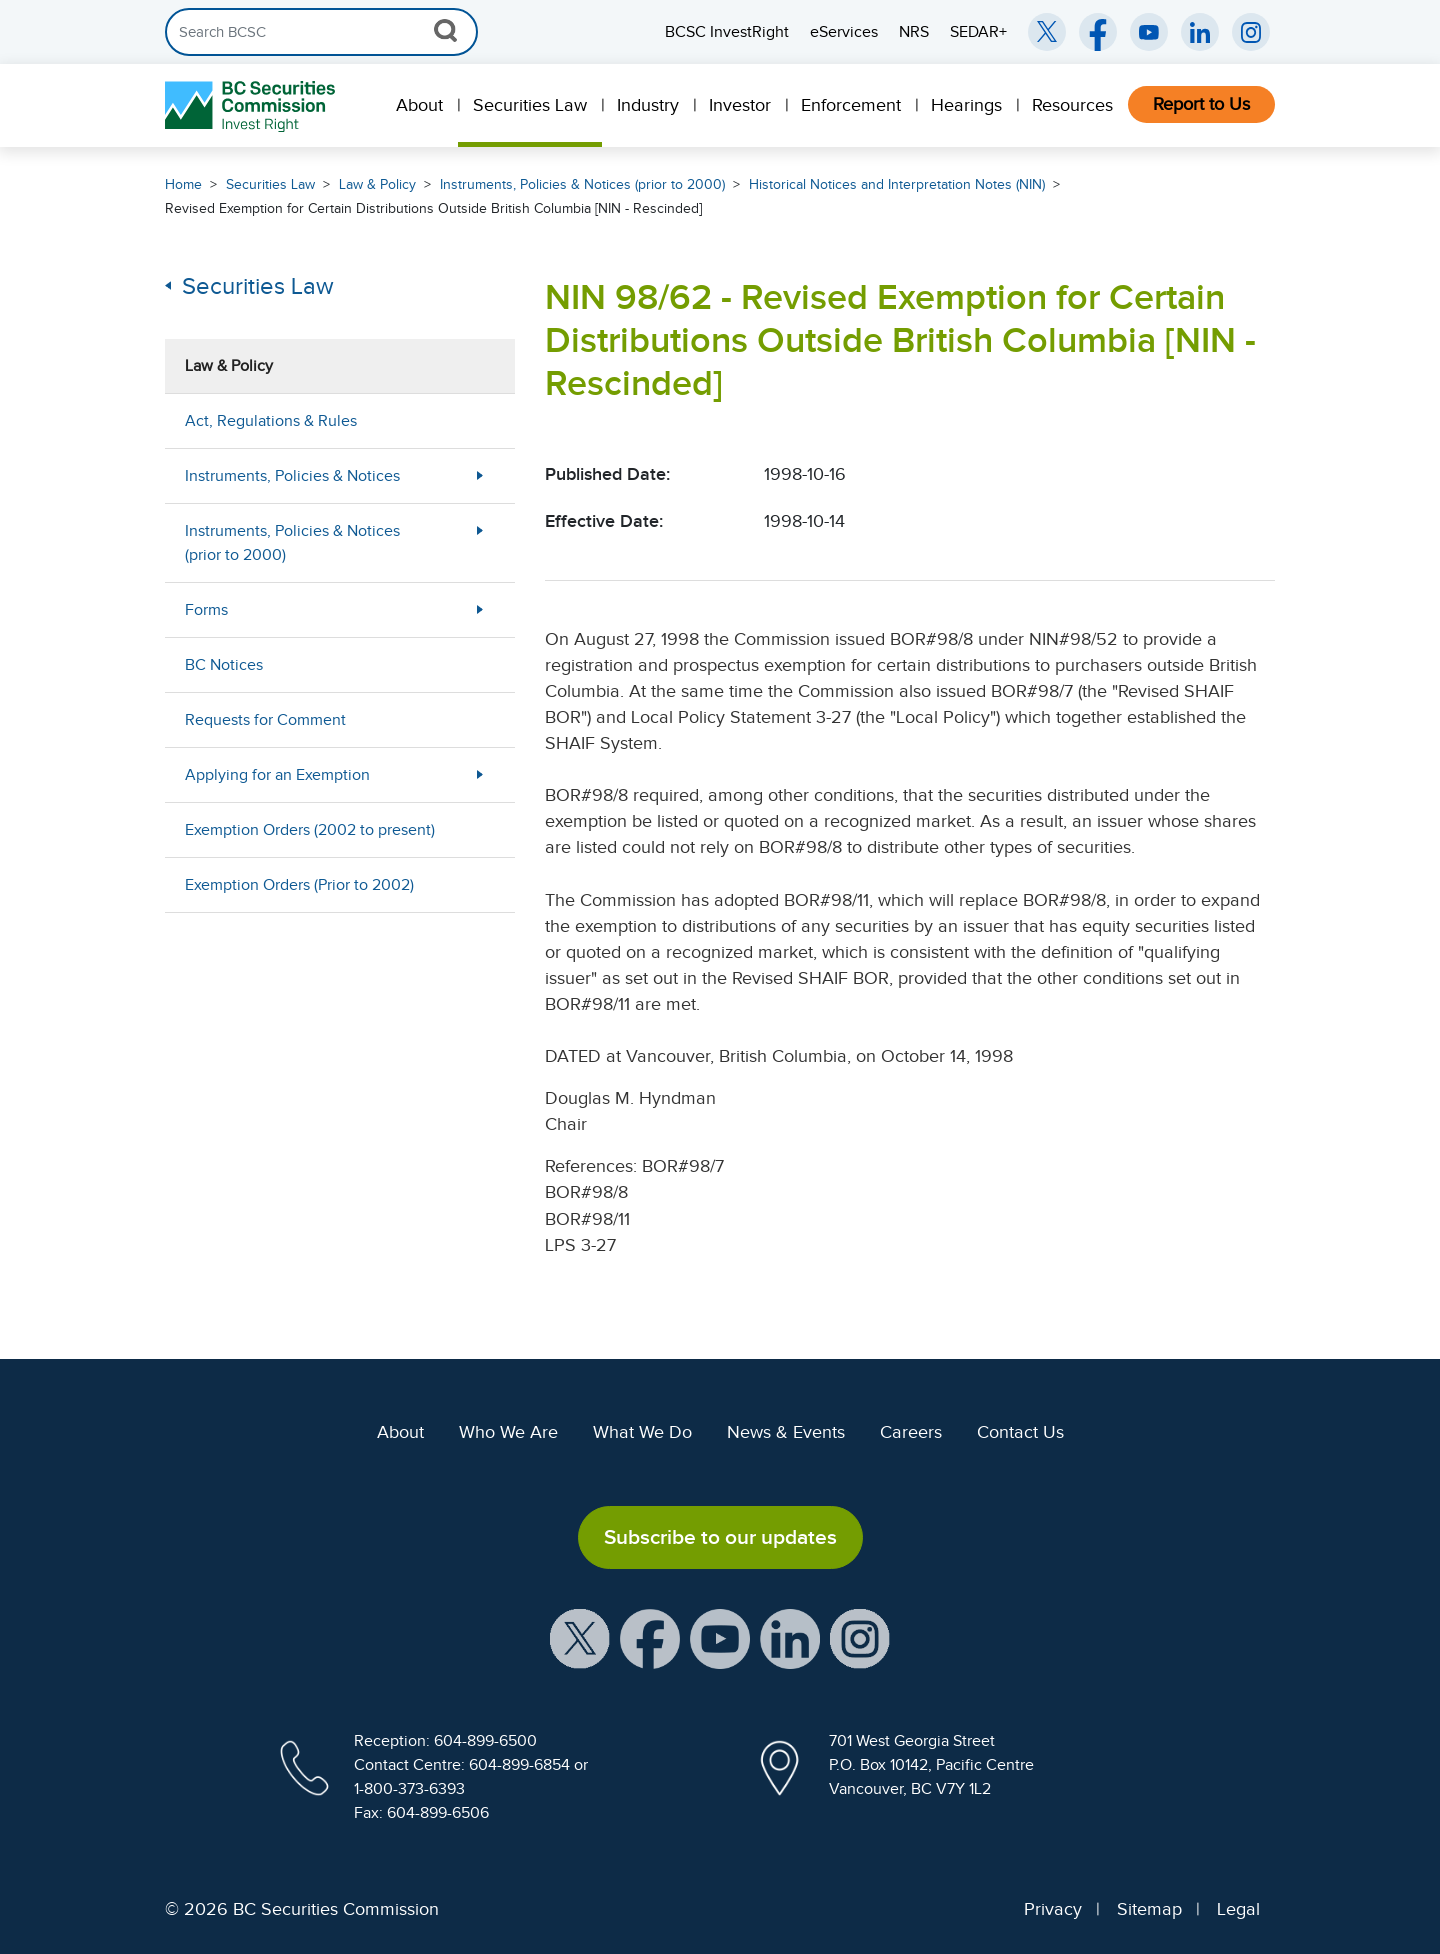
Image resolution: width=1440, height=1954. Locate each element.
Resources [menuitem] (1072, 105)
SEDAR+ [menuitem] (978, 32)
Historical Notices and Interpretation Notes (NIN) (897, 184)
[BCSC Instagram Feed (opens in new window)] (1251, 32)
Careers (911, 1432)
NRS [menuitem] (914, 32)
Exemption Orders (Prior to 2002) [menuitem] (299, 885)
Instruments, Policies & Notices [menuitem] (292, 476)
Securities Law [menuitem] (530, 105)
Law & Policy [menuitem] (229, 366)
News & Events (786, 1432)
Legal (1238, 1909)
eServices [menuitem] (844, 32)
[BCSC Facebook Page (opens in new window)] (1098, 32)
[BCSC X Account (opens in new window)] (580, 1638)
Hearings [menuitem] (966, 105)
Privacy (1053, 1909)
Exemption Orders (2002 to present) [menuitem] (310, 830)
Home (183, 184)
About (400, 1432)
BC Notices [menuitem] (224, 665)
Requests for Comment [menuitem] (265, 720)
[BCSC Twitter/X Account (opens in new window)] (1047, 32)
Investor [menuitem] (740, 105)
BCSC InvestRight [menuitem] (727, 32)
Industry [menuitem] (648, 105)
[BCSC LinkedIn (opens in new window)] (1200, 32)
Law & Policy (377, 184)
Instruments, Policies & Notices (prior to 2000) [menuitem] (292, 543)
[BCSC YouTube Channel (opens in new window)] (1149, 32)
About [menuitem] (419, 105)
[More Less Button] (480, 475)
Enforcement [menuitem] (851, 105)
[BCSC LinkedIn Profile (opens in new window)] (790, 1638)
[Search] (321, 32)
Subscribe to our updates (720, 1537)
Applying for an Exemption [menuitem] (277, 775)
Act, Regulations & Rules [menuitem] (271, 421)
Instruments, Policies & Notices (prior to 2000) (582, 184)
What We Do (642, 1432)
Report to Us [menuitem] (1201, 104)
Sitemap (1149, 1909)
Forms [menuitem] (206, 610)
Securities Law (270, 184)
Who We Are (508, 1432)
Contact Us (1020, 1432)
